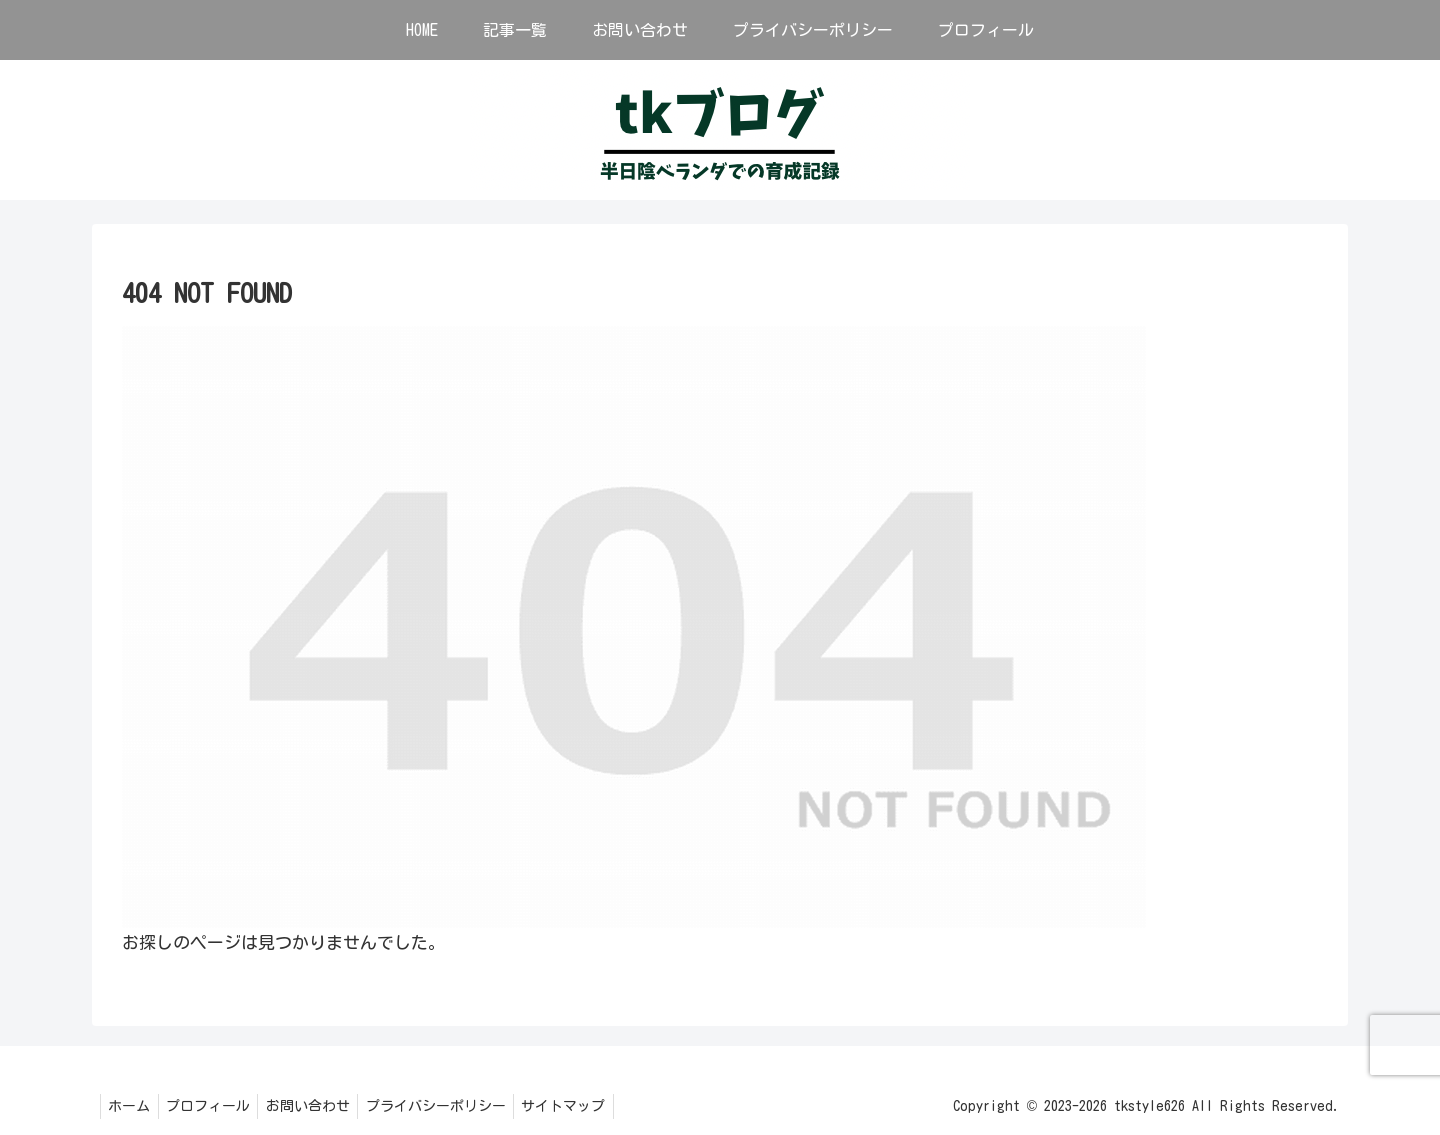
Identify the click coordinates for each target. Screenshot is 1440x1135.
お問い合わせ (321, 1106)
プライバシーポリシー (454, 1106)
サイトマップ (587, 1106)
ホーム (132, 1106)
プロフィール (216, 1106)
